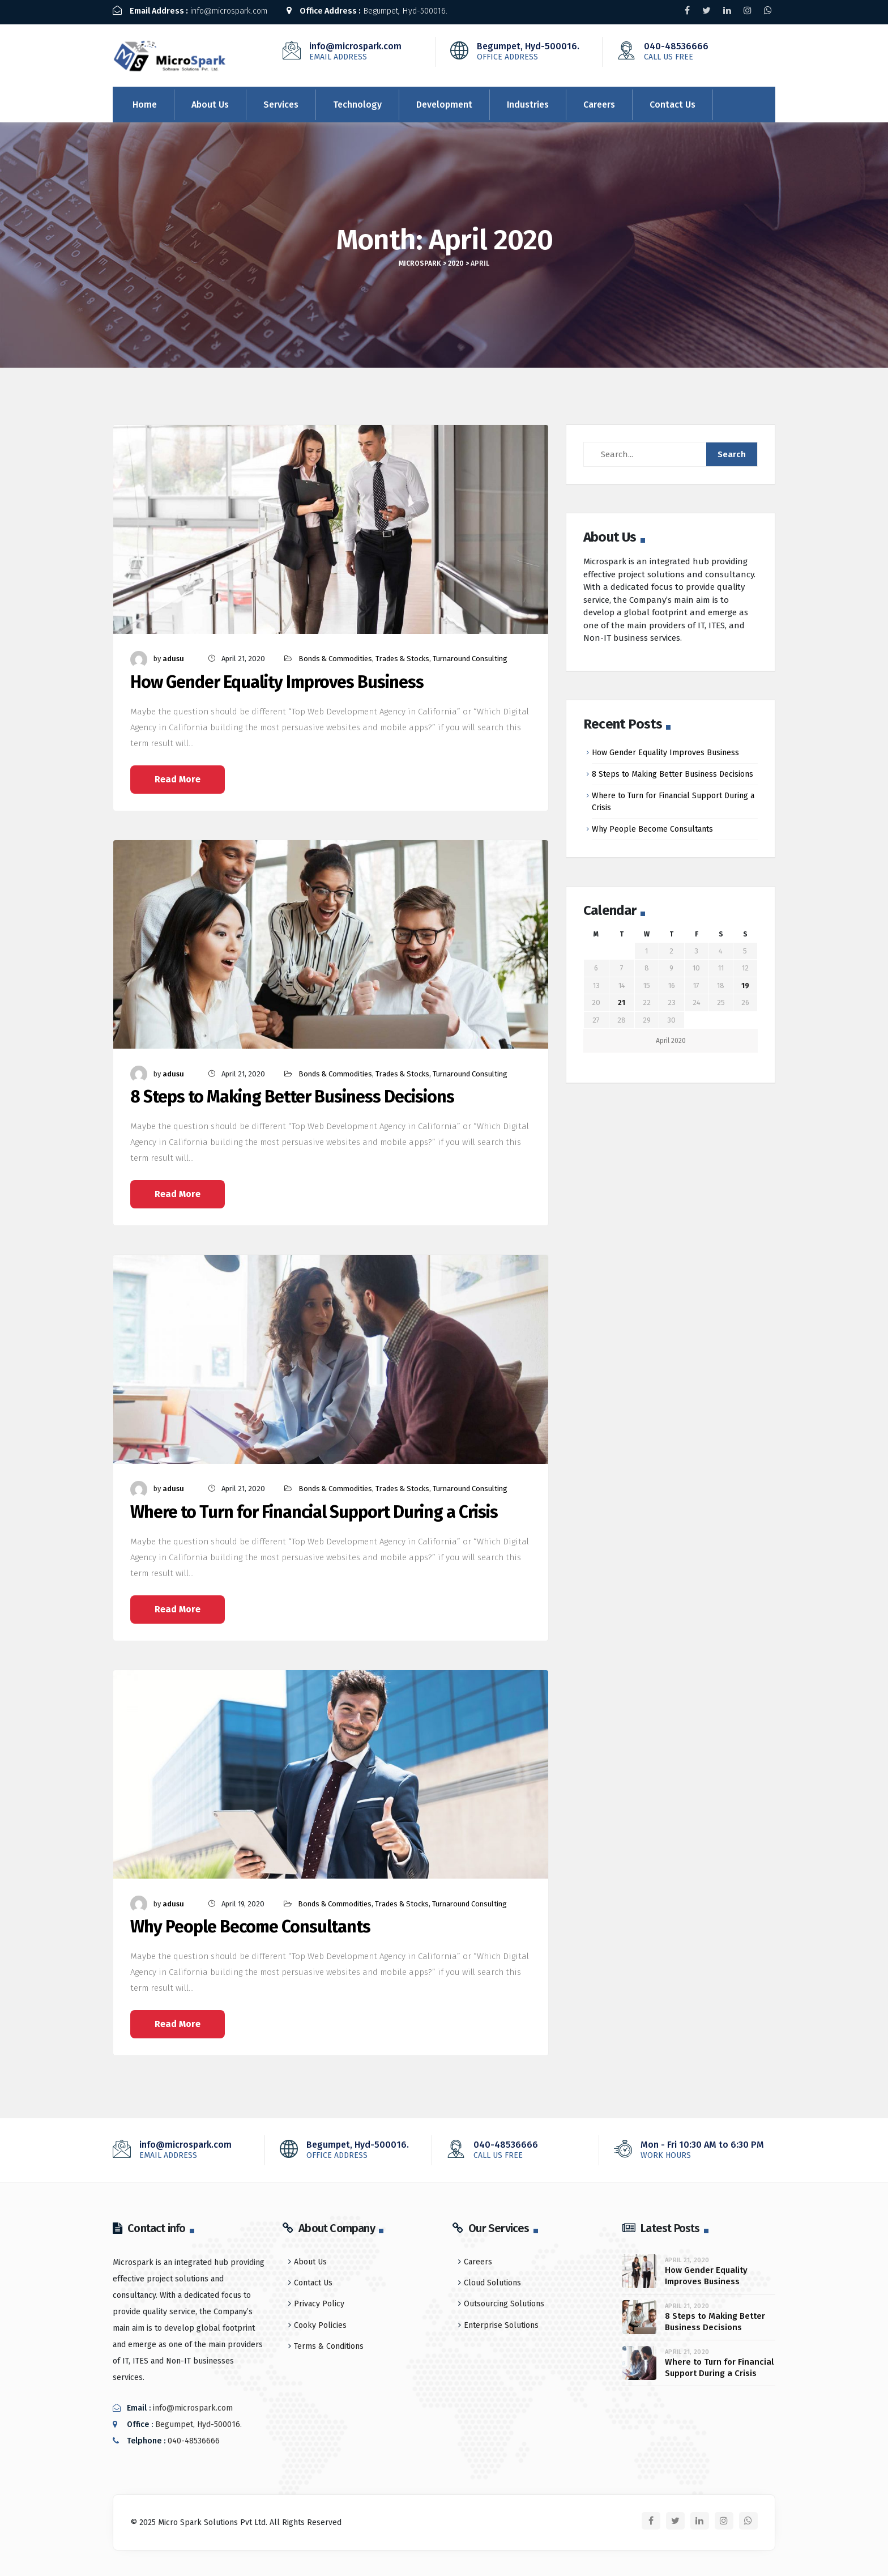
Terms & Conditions (329, 2343)
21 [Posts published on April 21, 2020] (621, 999)
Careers (599, 101)
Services (280, 101)
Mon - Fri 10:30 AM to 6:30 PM (690, 2146)
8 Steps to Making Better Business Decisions (292, 1094)
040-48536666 (693, 47)
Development (444, 101)
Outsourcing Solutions (504, 2300)
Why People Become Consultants (250, 1924)
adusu (173, 655)
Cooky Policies (320, 2322)
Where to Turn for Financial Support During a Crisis (314, 1509)
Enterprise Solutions (501, 2322)
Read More (177, 775)
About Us (210, 101)
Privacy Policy (319, 2300)
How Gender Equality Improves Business (277, 679)
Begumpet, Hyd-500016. (382, 11)
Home (145, 101)
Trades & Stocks (402, 655)
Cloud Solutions (492, 2279)
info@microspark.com (196, 11)
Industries (528, 101)
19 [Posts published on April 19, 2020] (745, 982)
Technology (357, 101)
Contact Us (672, 101)
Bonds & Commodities (335, 655)
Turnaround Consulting (470, 655)
